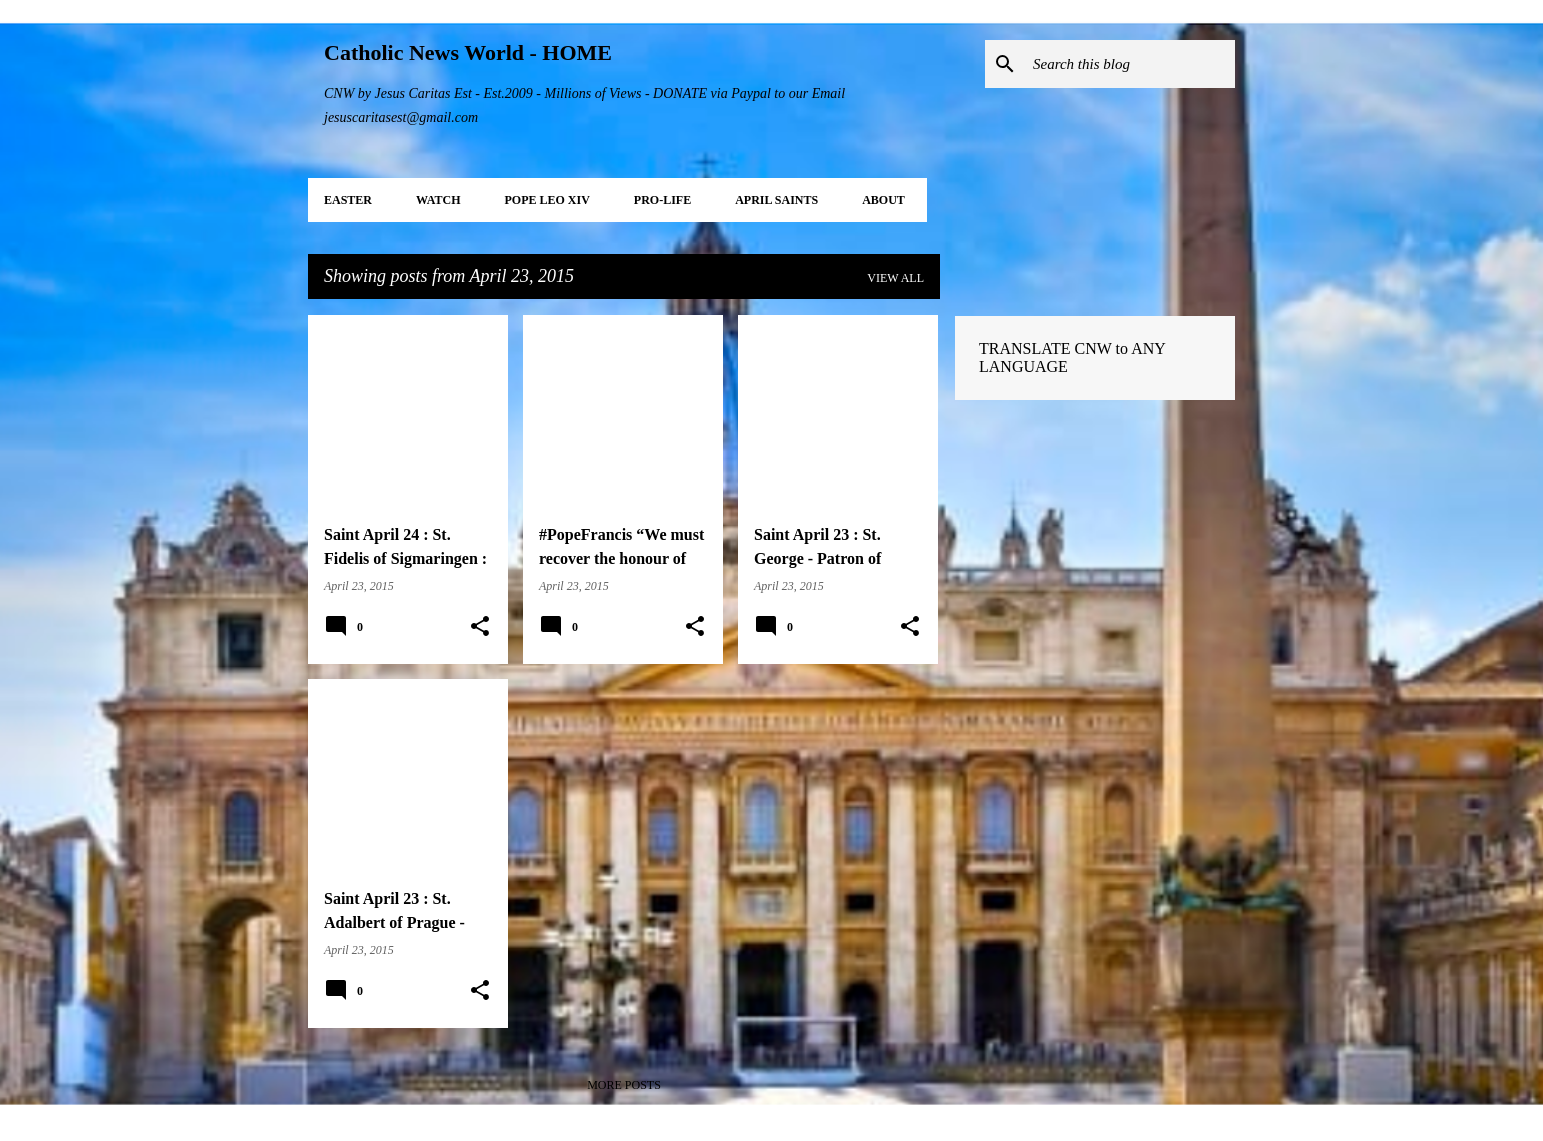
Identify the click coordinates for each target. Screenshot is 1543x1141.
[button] (480, 627)
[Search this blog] (1130, 64)
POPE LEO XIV (546, 200)
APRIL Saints (776, 200)
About (883, 200)
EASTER (348, 200)
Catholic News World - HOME (468, 52)
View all (895, 278)
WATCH (438, 200)
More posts (624, 1085)
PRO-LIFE (662, 200)
